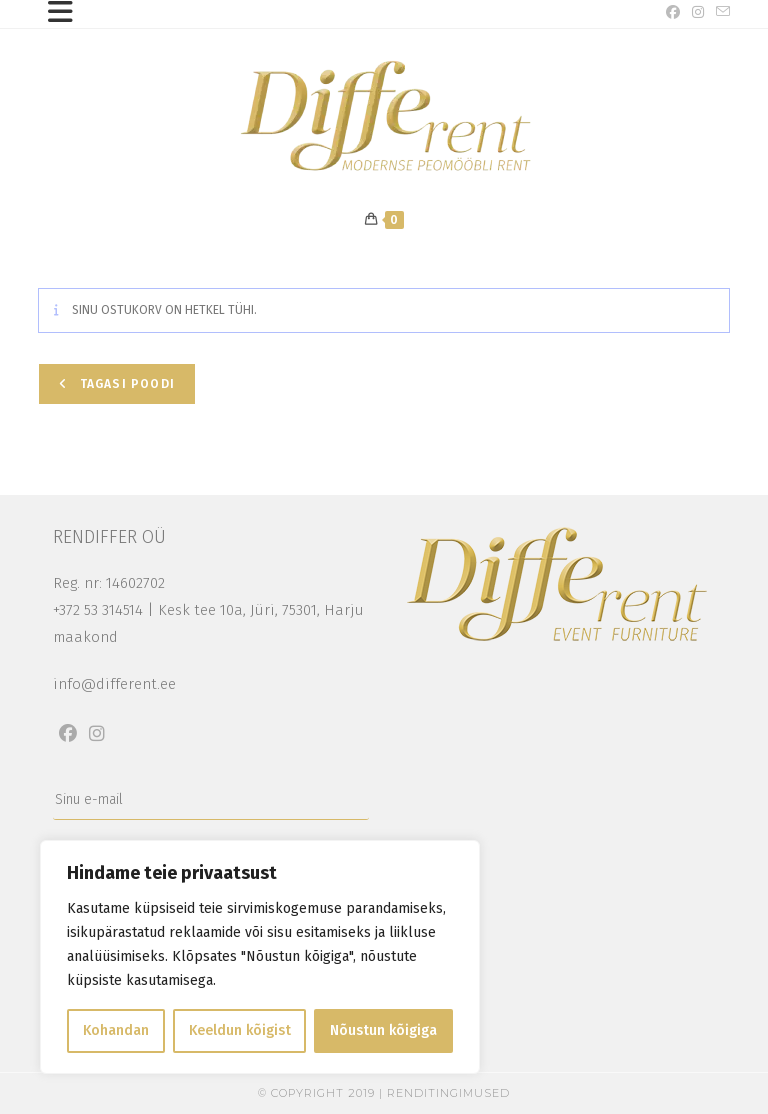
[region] (260, 957)
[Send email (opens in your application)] (720, 13)
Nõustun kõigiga (383, 1030)
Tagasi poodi (125, 384)
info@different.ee (114, 684)
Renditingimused (448, 1093)
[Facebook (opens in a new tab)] (673, 13)
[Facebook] (68, 734)
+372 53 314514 (98, 610)
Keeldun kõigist (240, 1030)
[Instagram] (97, 734)
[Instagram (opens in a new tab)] (698, 13)
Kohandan (116, 1030)
